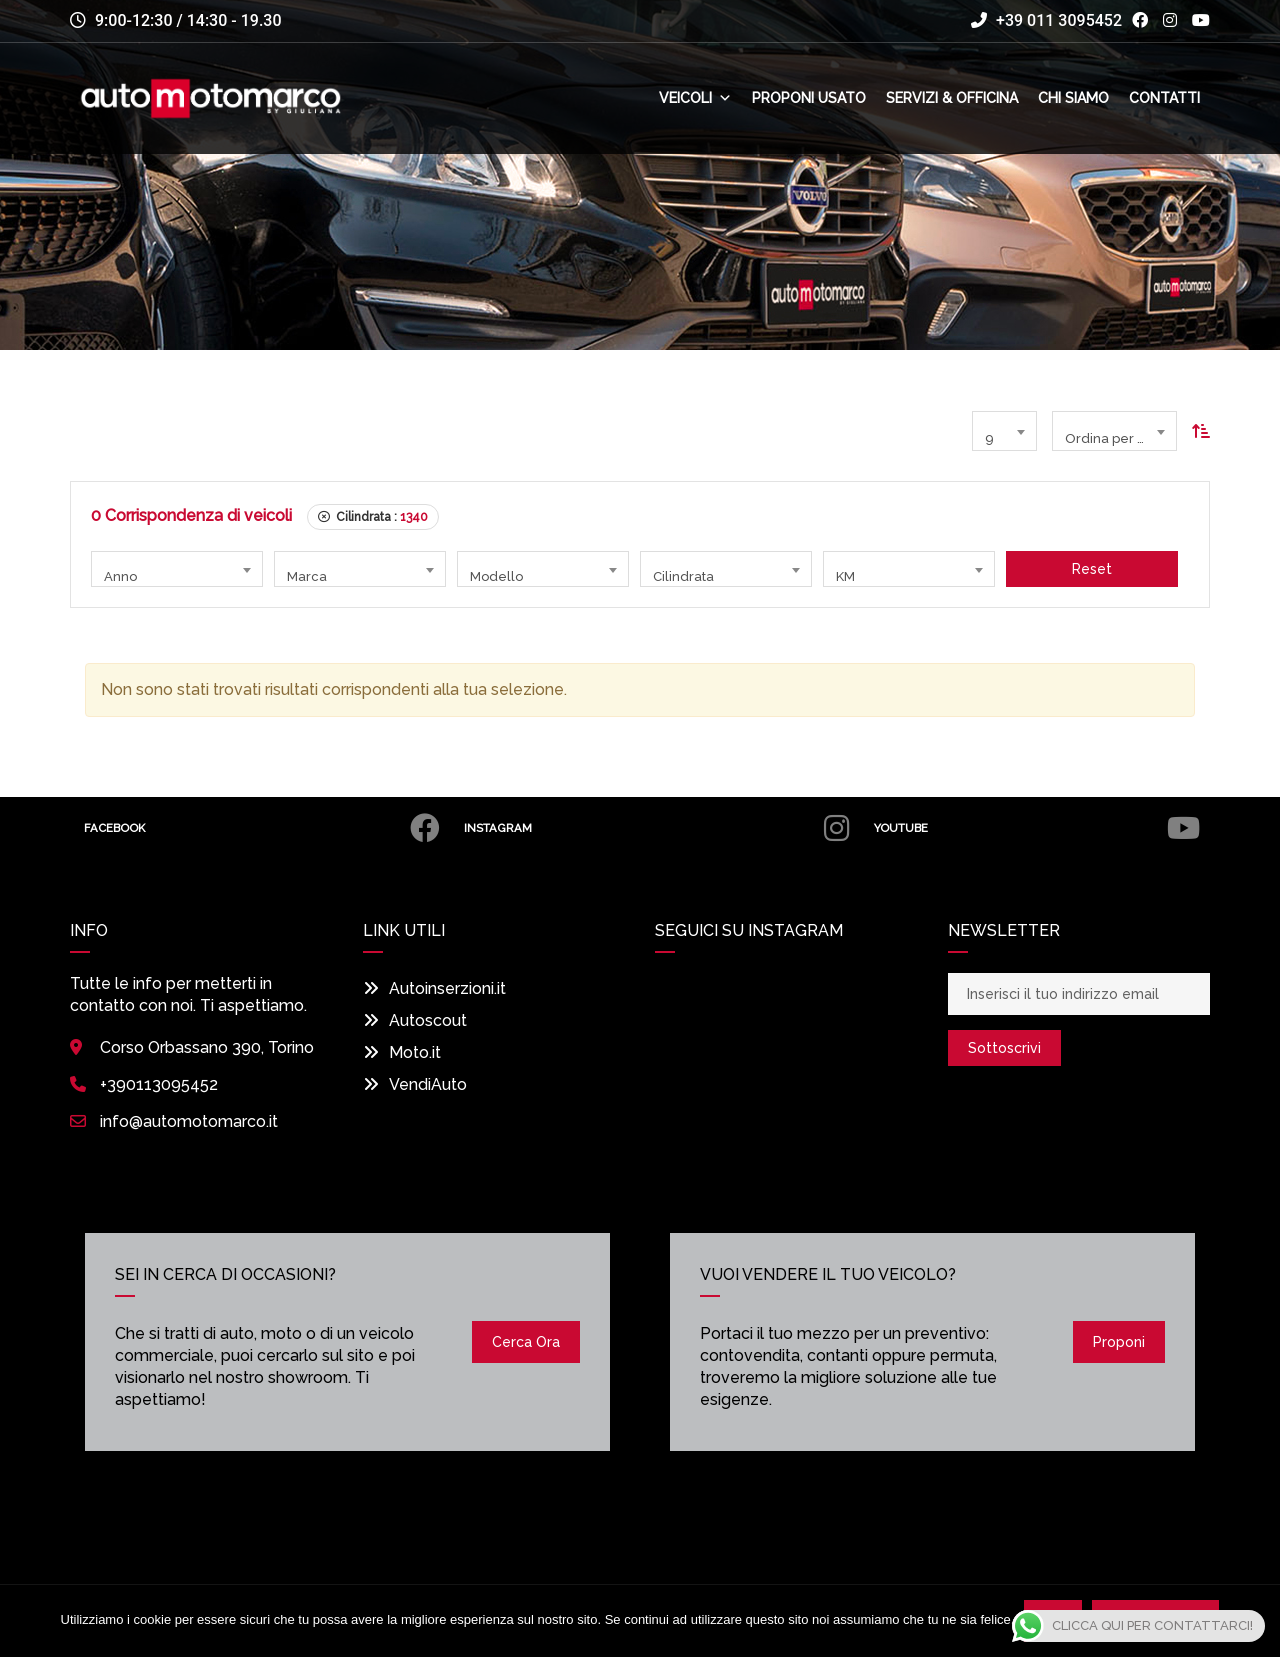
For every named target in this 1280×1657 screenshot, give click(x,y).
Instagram (655, 828)
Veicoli (695, 98)
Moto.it (402, 1052)
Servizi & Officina (952, 98)
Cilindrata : (373, 517)
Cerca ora (526, 1342)
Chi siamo (1073, 98)
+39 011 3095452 (1046, 20)
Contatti (1164, 98)
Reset (1092, 569)
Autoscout (415, 1020)
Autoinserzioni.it (434, 988)
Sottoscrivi (1004, 1048)
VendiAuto (415, 1084)
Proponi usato (809, 98)
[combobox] (1004, 431)
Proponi (1119, 1342)
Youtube (1035, 828)
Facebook (262, 828)
